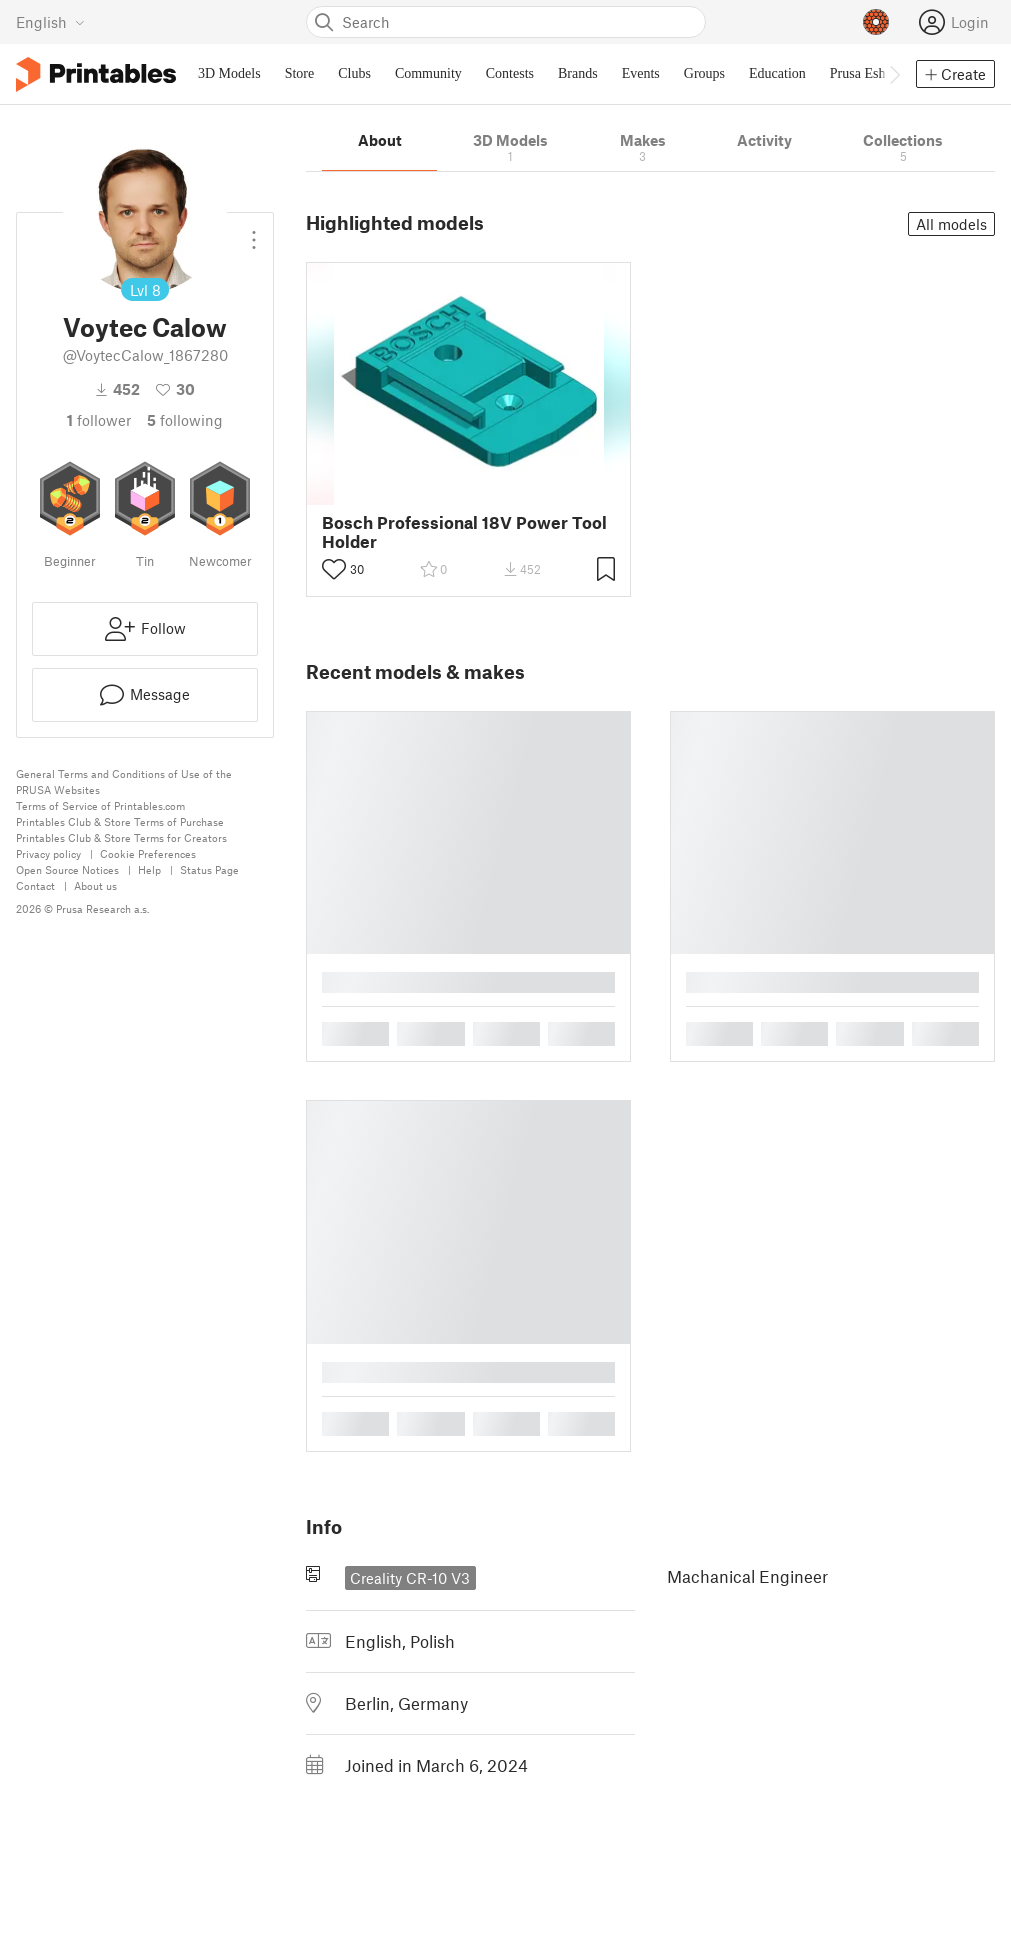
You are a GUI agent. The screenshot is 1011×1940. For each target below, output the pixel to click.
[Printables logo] (96, 74)
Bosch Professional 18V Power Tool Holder (464, 532)
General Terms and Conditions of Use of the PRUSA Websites (124, 781)
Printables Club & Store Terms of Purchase (120, 821)
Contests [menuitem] (510, 73)
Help (149, 869)
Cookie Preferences (148, 853)
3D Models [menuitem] (229, 73)
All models (951, 224)
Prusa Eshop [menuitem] (865, 73)
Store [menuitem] (300, 73)
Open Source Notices (67, 869)
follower (99, 420)
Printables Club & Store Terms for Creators (121, 837)
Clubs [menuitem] (354, 73)
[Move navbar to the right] (894, 74)
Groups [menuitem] (704, 73)
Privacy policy (48, 853)
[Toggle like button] (334, 569)
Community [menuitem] (428, 73)
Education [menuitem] (777, 73)
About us (95, 885)
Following (185, 420)
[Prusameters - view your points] (876, 22)
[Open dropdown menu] (254, 232)
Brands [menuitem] (578, 73)
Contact (35, 885)
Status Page (209, 869)
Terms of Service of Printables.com (100, 805)
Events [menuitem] (641, 73)
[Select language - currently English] (50, 22)
